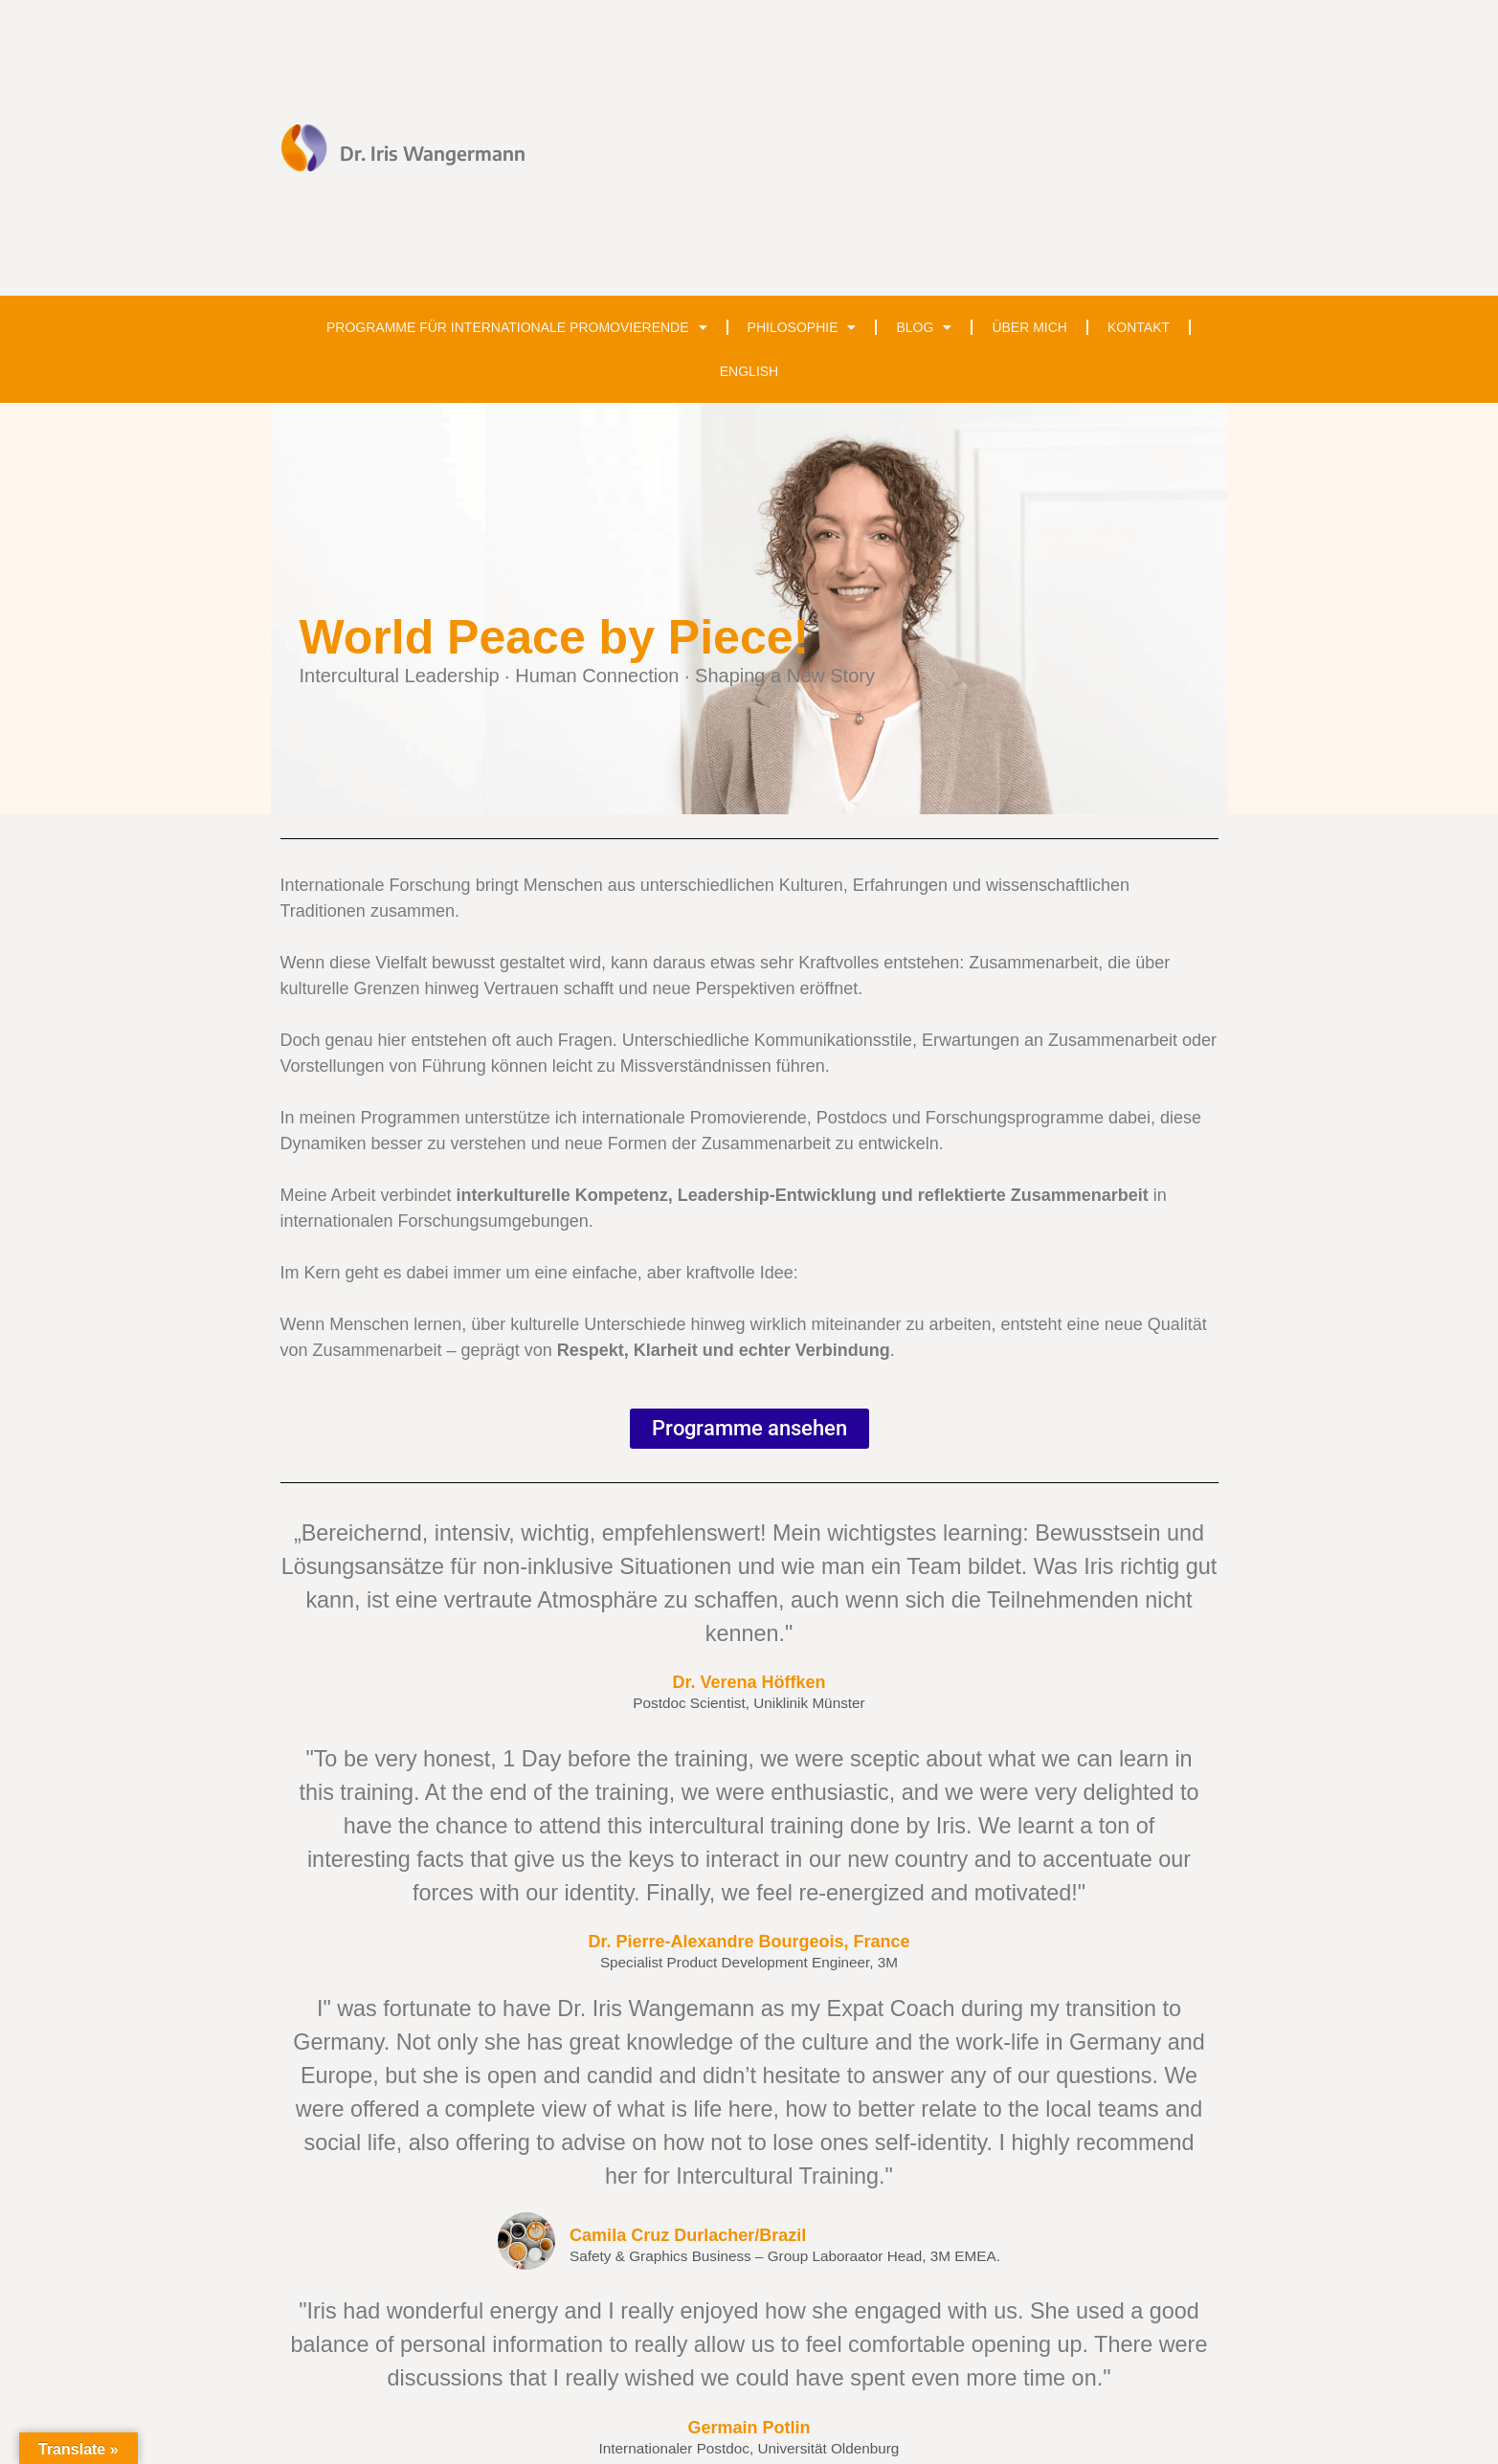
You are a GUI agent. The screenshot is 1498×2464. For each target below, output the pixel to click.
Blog (923, 327)
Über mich (1029, 327)
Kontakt (1138, 327)
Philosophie (802, 327)
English (749, 371)
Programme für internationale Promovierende (516, 327)
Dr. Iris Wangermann (432, 153)
